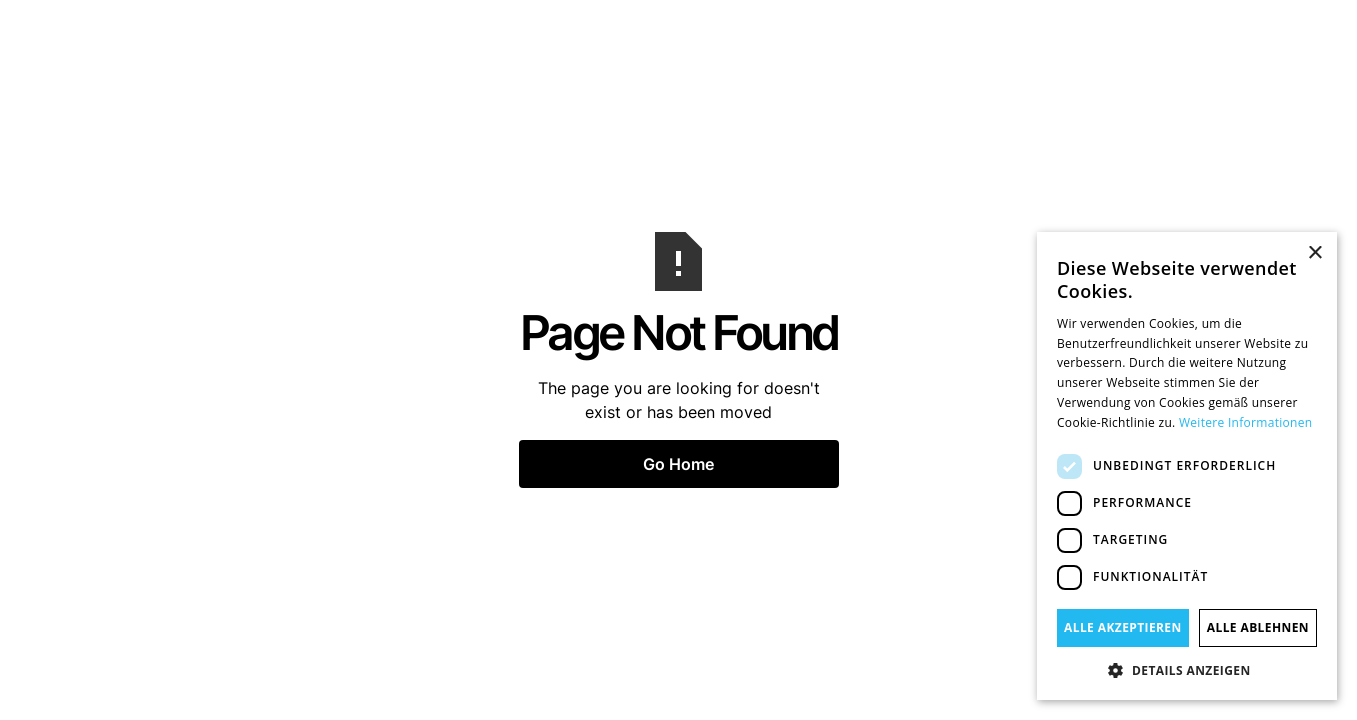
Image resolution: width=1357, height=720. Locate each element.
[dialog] (1187, 466)
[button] (1187, 670)
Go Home (678, 464)
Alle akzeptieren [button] (1123, 627)
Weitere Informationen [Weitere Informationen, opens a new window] (1246, 422)
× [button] (1314, 253)
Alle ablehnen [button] (1258, 627)
